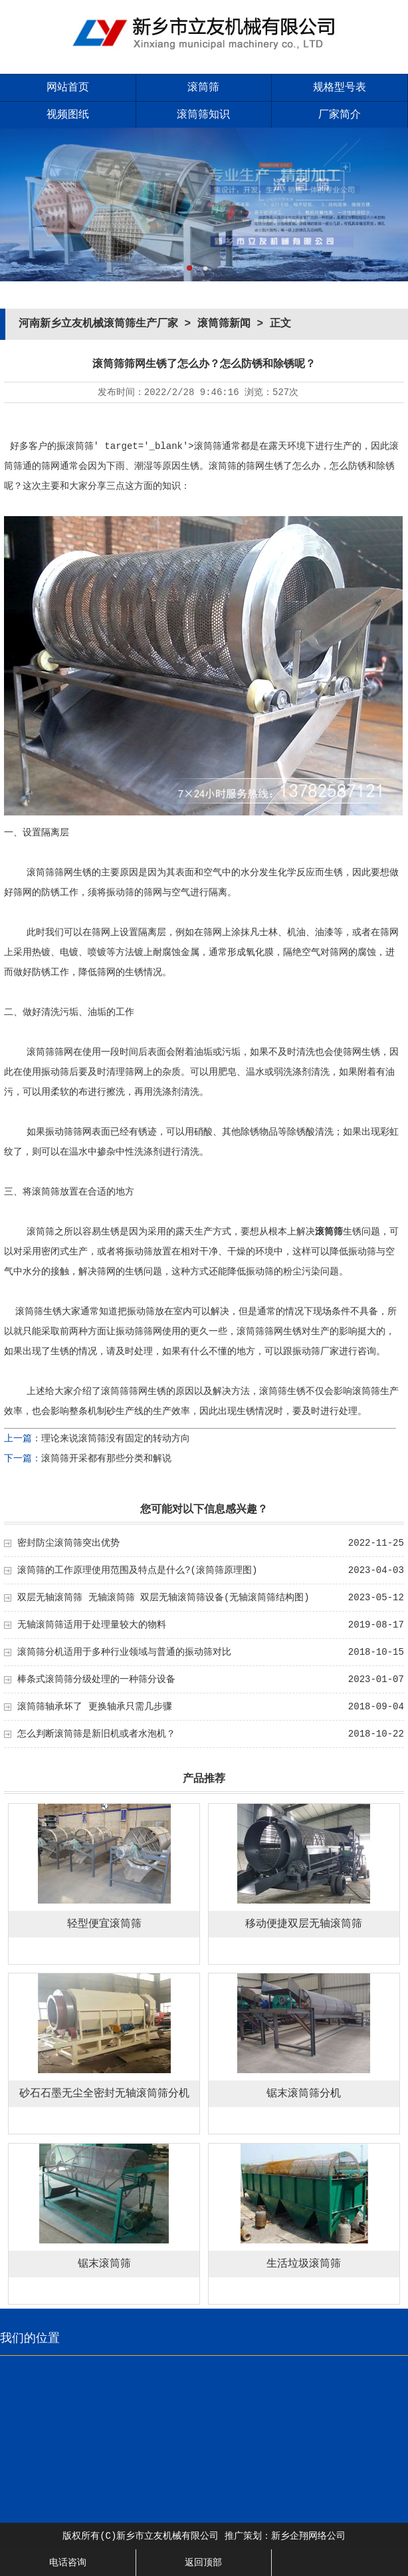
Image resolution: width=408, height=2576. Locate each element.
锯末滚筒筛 (104, 2264)
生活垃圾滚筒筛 (303, 2264)
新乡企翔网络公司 (308, 2536)
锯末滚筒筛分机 (303, 2094)
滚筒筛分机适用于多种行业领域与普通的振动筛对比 (124, 1652)
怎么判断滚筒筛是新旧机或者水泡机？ (96, 1734)
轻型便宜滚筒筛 (104, 1924)
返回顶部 (203, 2562)
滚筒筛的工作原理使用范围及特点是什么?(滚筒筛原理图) (137, 1570)
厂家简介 (339, 115)
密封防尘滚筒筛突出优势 (68, 1543)
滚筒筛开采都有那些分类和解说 (106, 1458)
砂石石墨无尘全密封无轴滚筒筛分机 (104, 2094)
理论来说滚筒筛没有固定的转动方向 (115, 1438)
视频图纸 (68, 115)
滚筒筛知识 (203, 115)
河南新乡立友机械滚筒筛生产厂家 (98, 324)
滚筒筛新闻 (224, 324)
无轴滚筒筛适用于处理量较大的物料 (91, 1625)
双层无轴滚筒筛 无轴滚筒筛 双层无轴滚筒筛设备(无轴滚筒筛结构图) (163, 1597)
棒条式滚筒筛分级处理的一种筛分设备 (96, 1679)
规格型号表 (339, 88)
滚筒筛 (203, 88)
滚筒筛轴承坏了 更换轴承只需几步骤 (94, 1706)
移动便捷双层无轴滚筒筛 (303, 1924)
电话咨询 (67, 2562)
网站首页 (68, 88)
